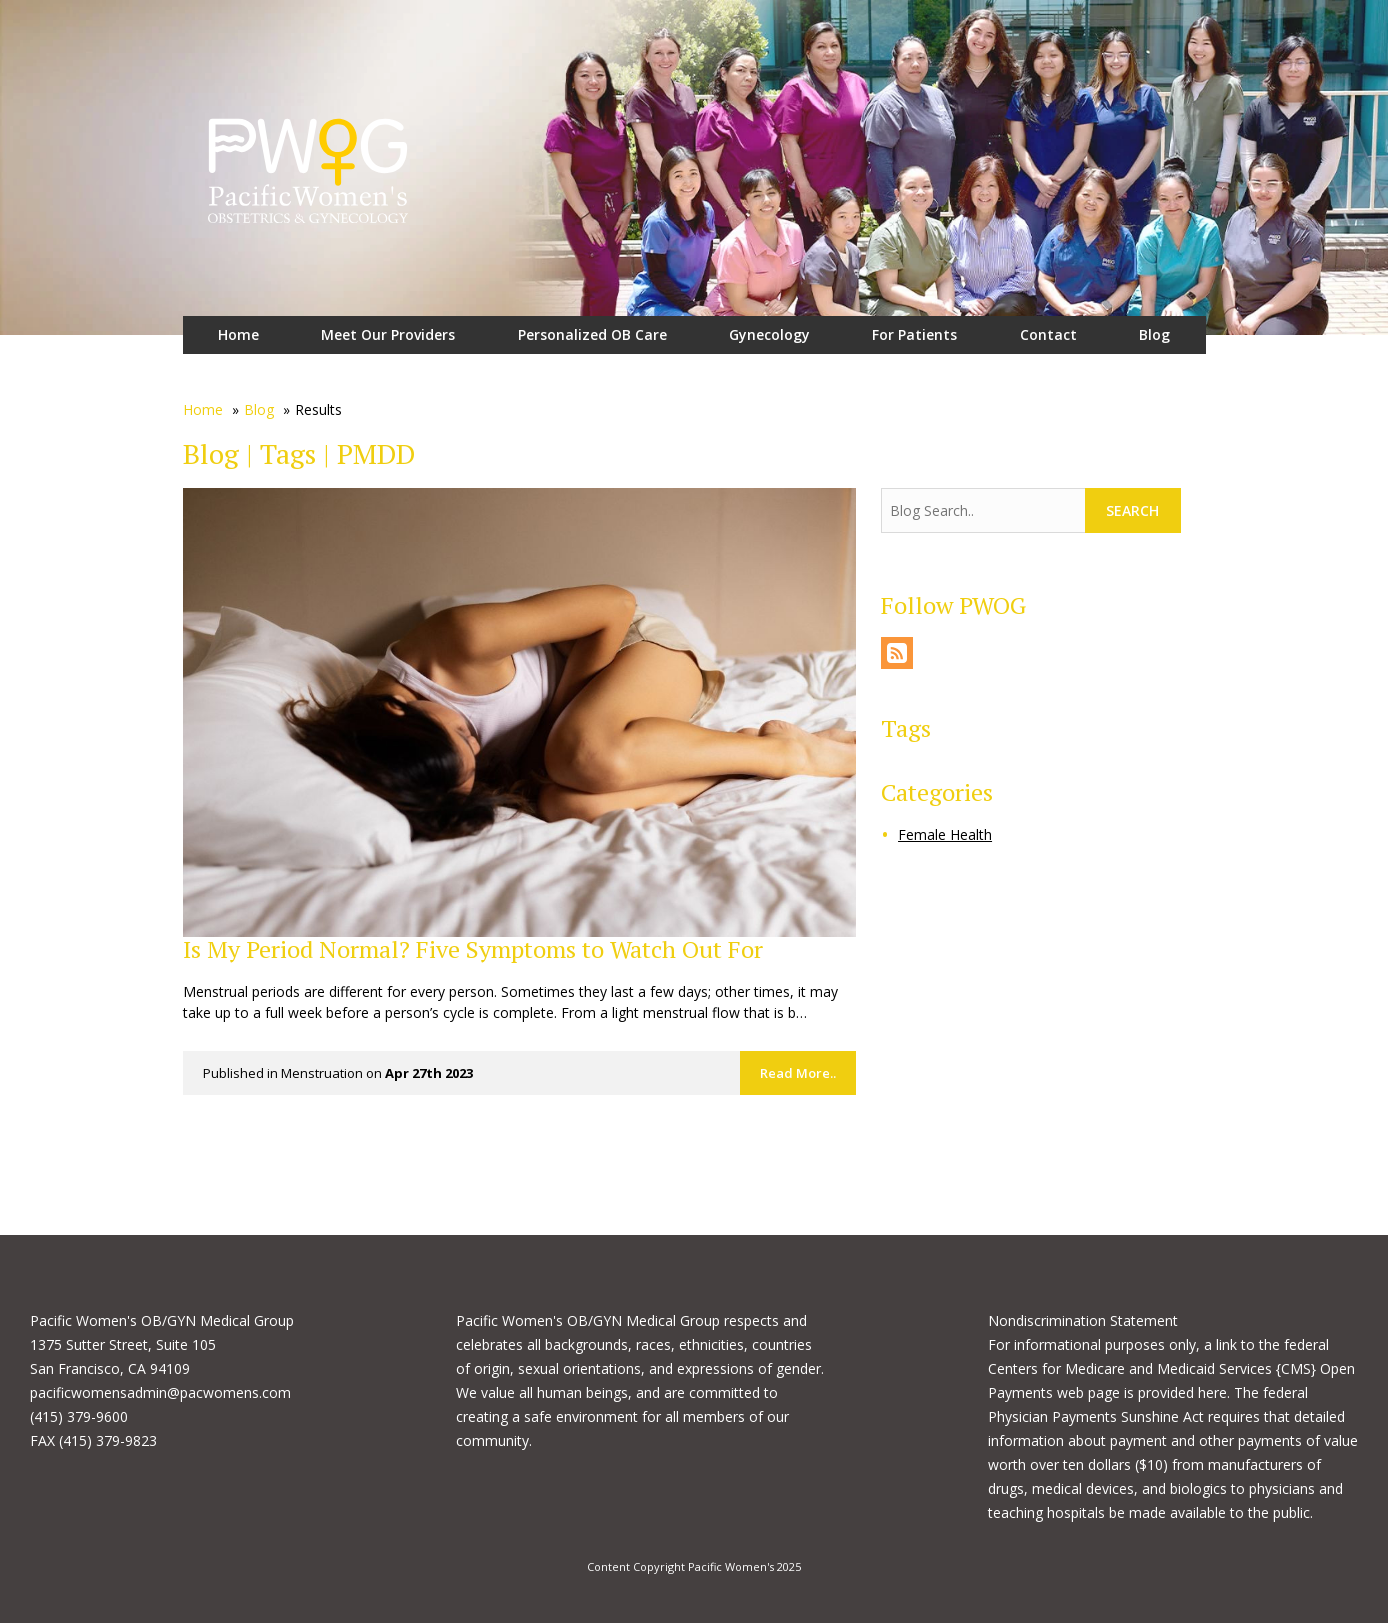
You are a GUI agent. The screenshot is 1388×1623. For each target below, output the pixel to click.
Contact (1048, 334)
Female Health (945, 834)
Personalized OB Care (592, 334)
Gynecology (769, 334)
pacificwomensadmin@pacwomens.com (160, 1392)
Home (238, 334)
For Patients (914, 334)
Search (1132, 510)
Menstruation (322, 1073)
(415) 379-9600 (79, 1416)
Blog (1154, 334)
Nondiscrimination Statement (1083, 1320)
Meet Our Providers (388, 334)
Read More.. (798, 1073)
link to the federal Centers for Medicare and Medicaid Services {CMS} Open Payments (1171, 1368)
